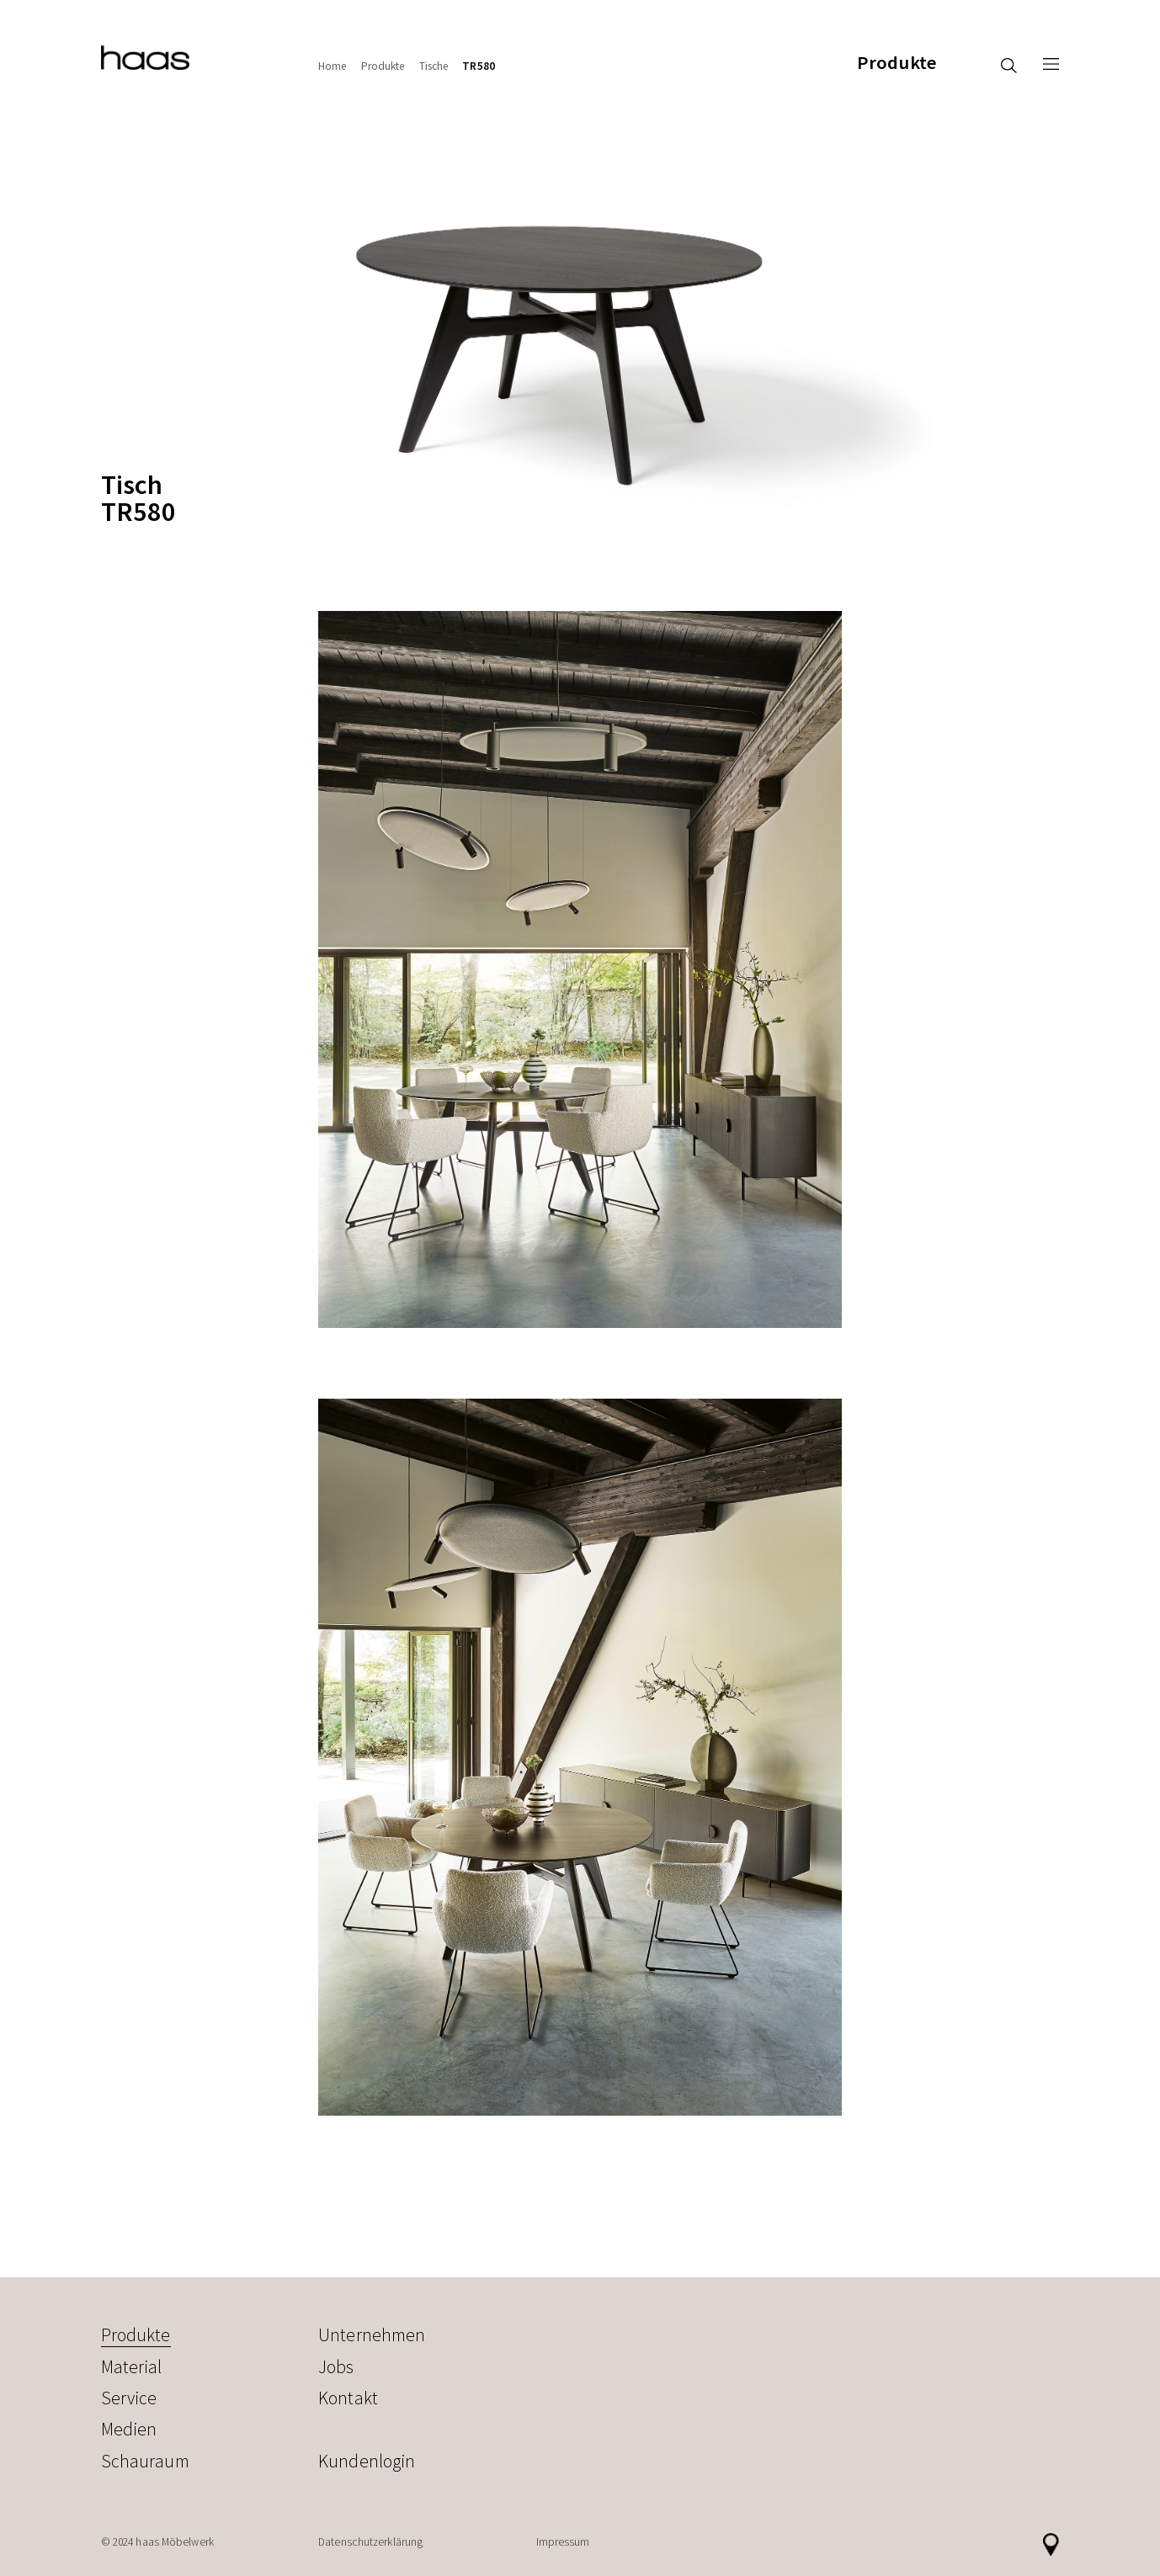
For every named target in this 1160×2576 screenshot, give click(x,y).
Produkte (897, 63)
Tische (434, 66)
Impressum (563, 2542)
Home (332, 66)
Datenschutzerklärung (370, 2542)
